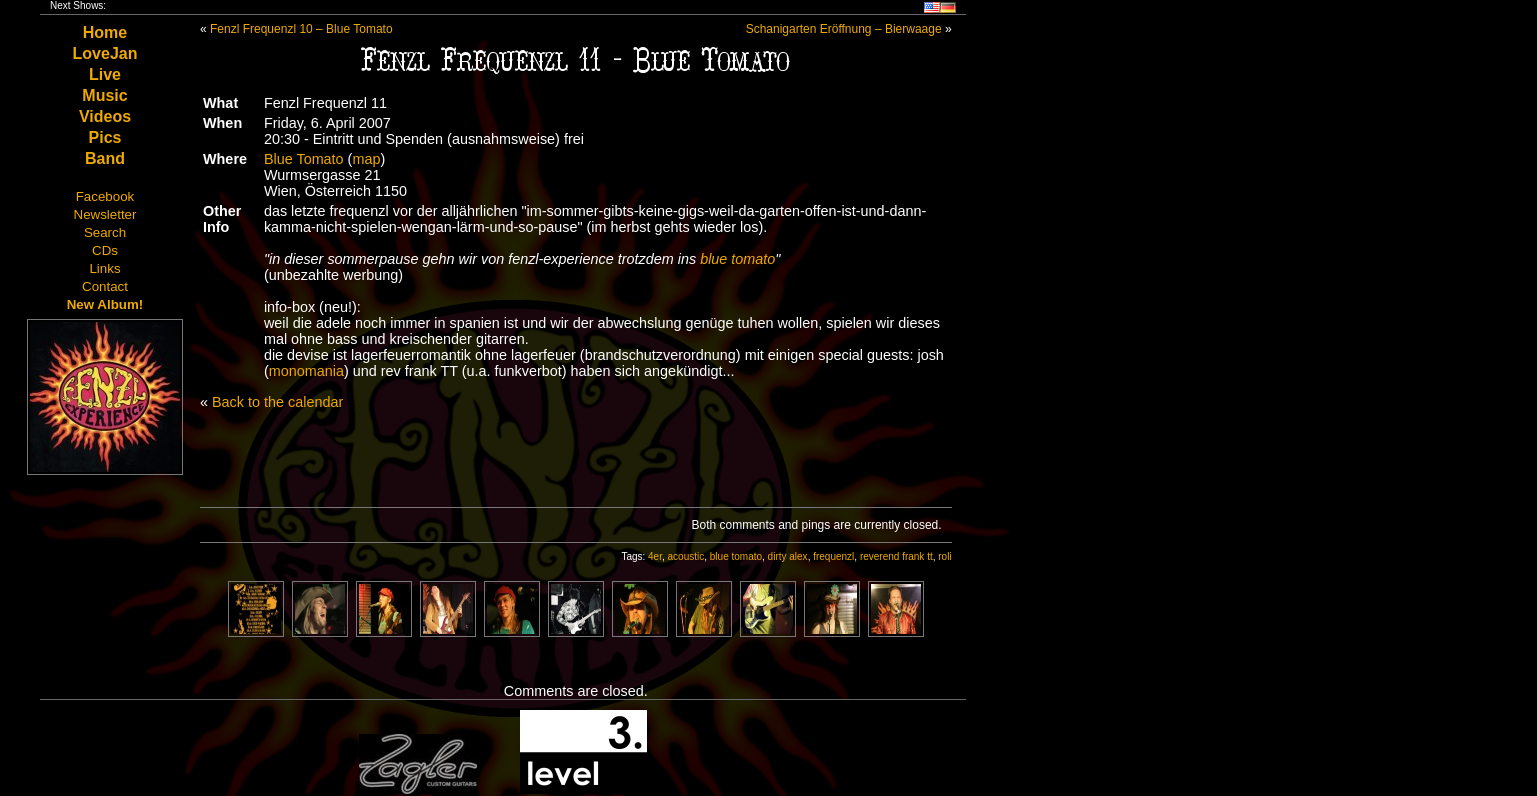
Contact (105, 286)
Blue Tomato (304, 159)
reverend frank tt (896, 556)
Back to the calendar (277, 402)
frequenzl (833, 556)
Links (104, 268)
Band (105, 158)
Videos (105, 116)
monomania (306, 371)
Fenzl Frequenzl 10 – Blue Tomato (301, 29)
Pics (105, 137)
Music (104, 95)
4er (655, 556)
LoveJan (105, 53)
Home (105, 32)
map (366, 159)
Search (105, 232)
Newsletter (105, 214)
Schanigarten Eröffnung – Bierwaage (844, 29)
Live (105, 74)
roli (944, 556)
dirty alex (788, 556)
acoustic (686, 556)
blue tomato (737, 259)
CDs (105, 250)
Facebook (105, 196)
